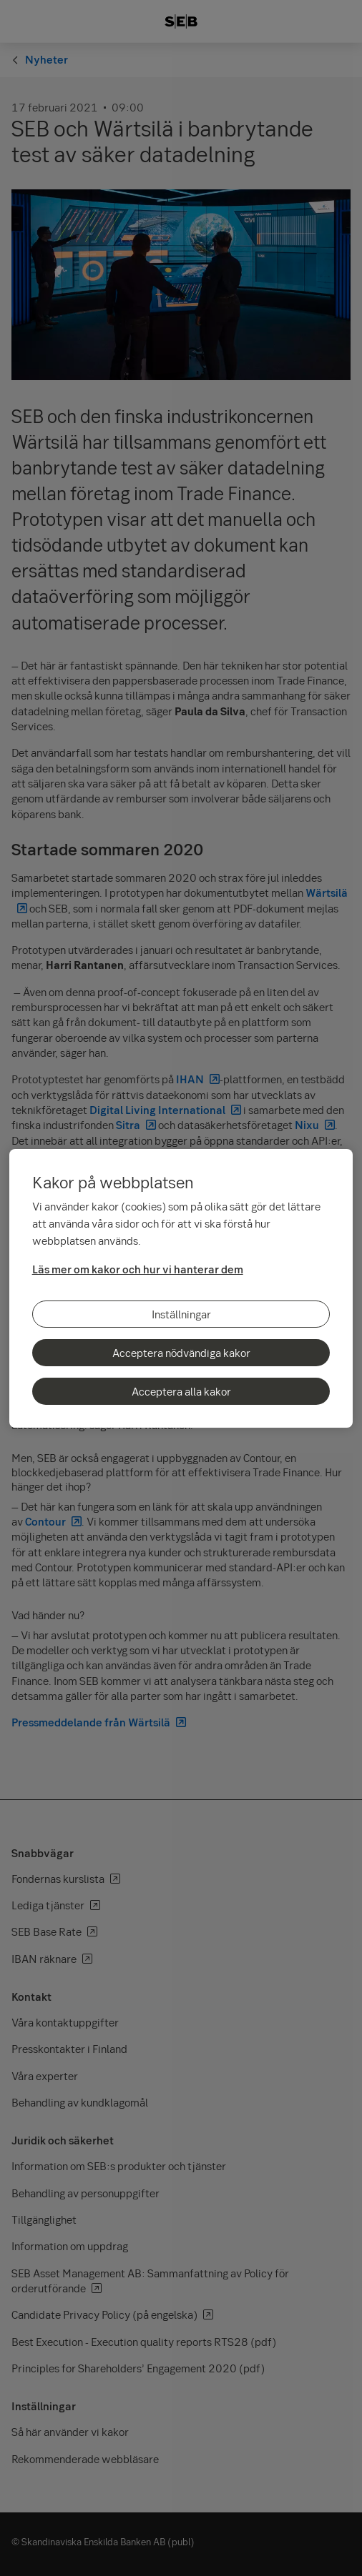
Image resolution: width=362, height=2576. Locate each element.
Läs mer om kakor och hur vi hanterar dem (137, 1269)
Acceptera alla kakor (181, 1391)
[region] (181, 1288)
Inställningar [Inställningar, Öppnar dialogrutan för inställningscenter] (181, 1314)
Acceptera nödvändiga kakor (181, 1353)
